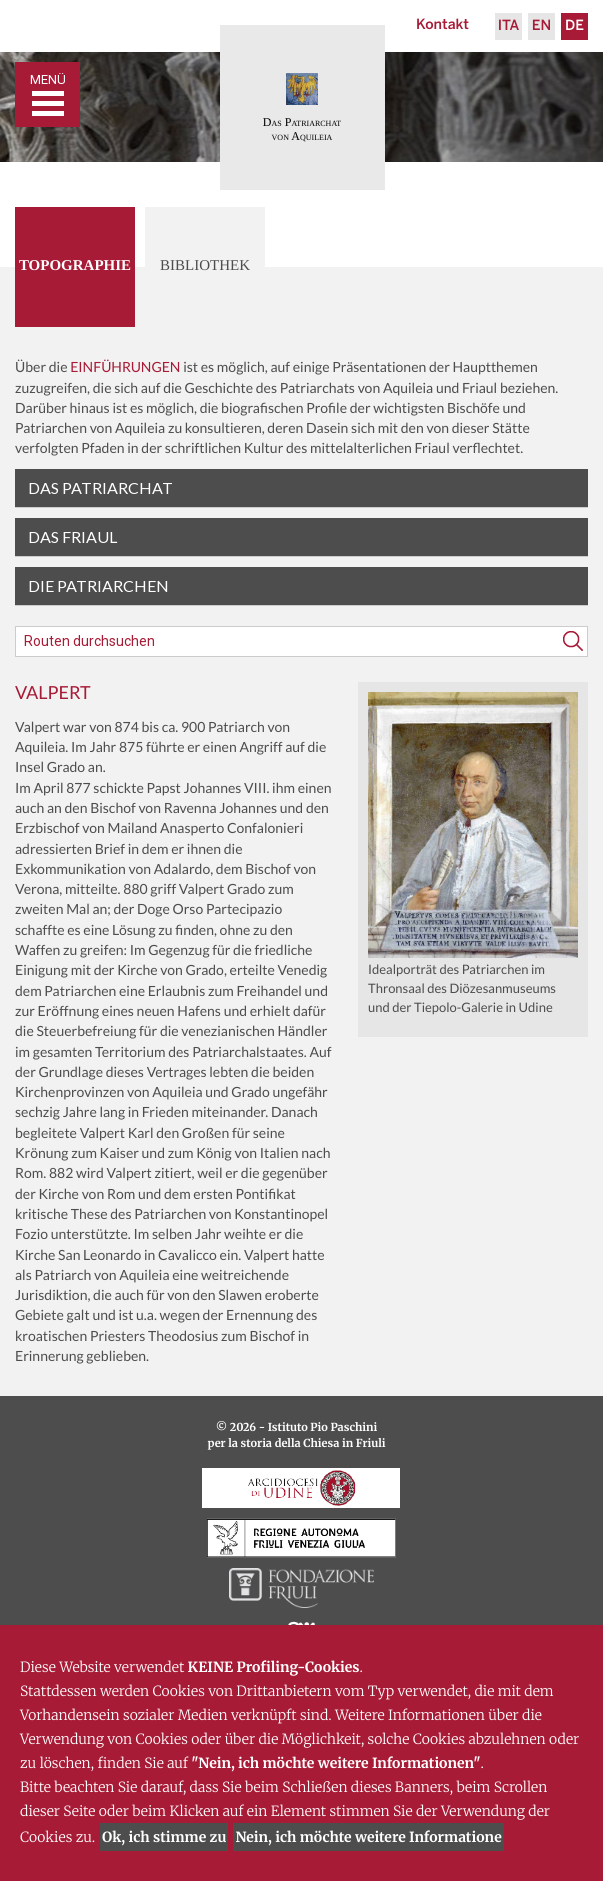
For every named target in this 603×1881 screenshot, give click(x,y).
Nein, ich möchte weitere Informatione (368, 1837)
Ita (509, 26)
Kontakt (442, 25)
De (574, 26)
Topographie (75, 266)
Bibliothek (205, 266)
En (541, 26)
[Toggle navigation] (47, 94)
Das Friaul (72, 536)
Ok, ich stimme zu (164, 1837)
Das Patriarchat (100, 487)
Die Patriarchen (98, 585)
